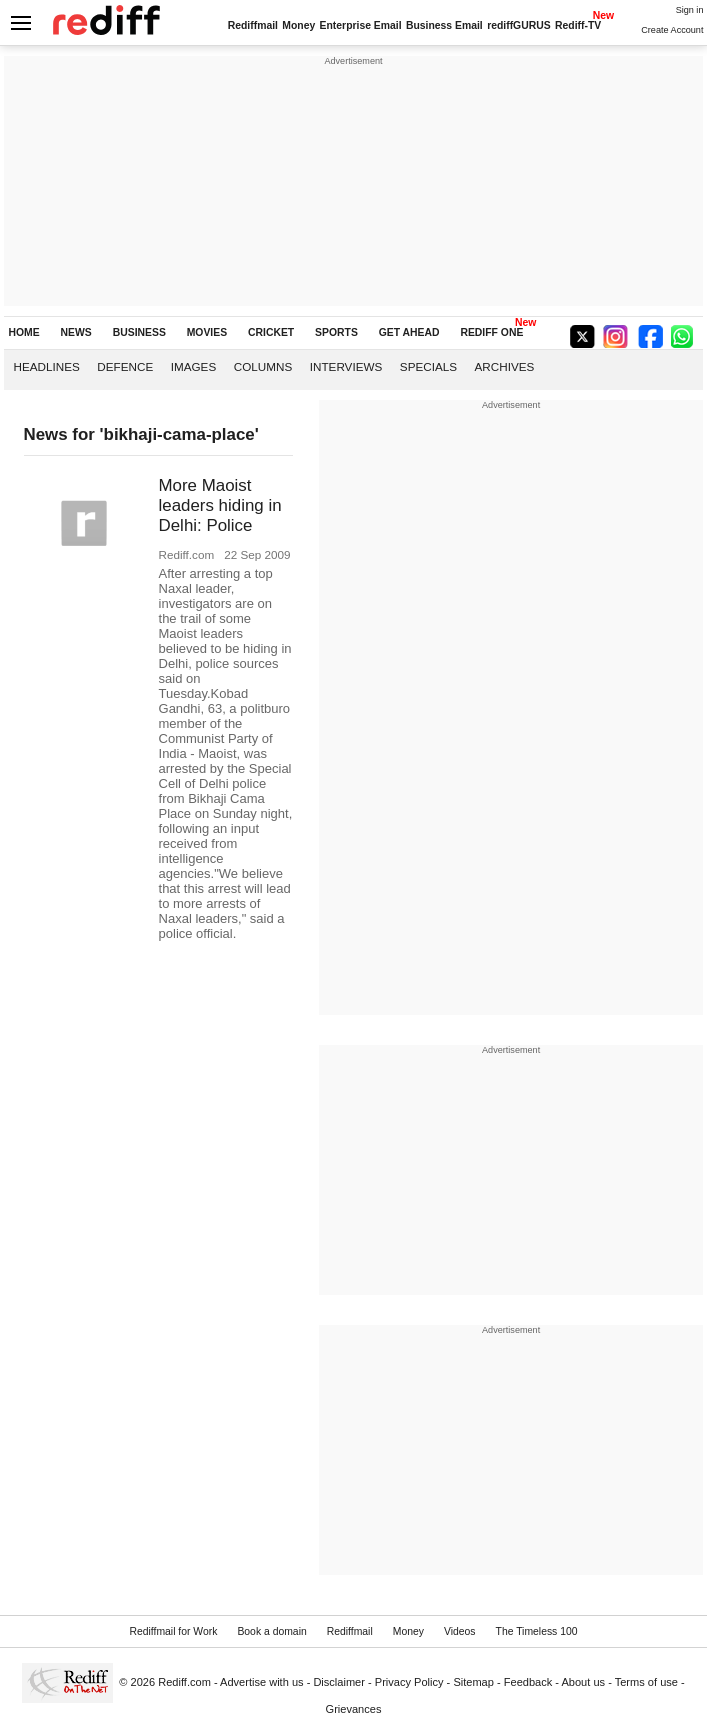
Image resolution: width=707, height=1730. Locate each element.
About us (583, 1682)
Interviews (346, 366)
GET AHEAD (409, 332)
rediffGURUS (519, 25)
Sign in (690, 10)
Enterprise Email (361, 25)
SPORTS (336, 332)
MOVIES (207, 332)
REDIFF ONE (491, 332)
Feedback (528, 1682)
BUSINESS (139, 332)
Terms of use (646, 1682)
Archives (505, 366)
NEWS (76, 332)
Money (298, 25)
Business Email (444, 25)
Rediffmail (253, 25)
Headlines (47, 366)
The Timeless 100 (537, 1631)
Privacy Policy (409, 1682)
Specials (428, 366)
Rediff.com (184, 1682)
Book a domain (271, 1631)
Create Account (672, 30)
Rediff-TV (578, 25)
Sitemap (473, 1682)
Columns (263, 366)
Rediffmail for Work (173, 1631)
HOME (24, 332)
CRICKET (271, 332)
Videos (460, 1631)
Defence (125, 366)
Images (193, 366)
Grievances (354, 1709)
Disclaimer (339, 1682)
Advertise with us (262, 1682)
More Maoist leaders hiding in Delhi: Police (220, 505)
